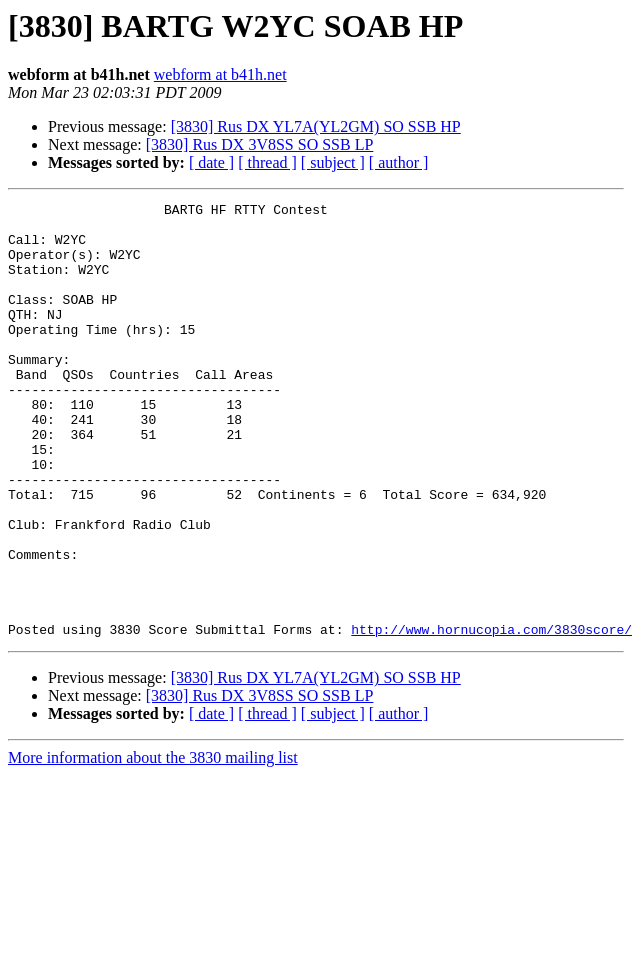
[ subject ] (333, 162)
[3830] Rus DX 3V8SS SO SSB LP (260, 144)
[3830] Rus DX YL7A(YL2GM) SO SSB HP (316, 126)
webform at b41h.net (220, 74)
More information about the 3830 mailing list (153, 844)
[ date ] (211, 162)
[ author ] (399, 162)
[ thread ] (267, 162)
